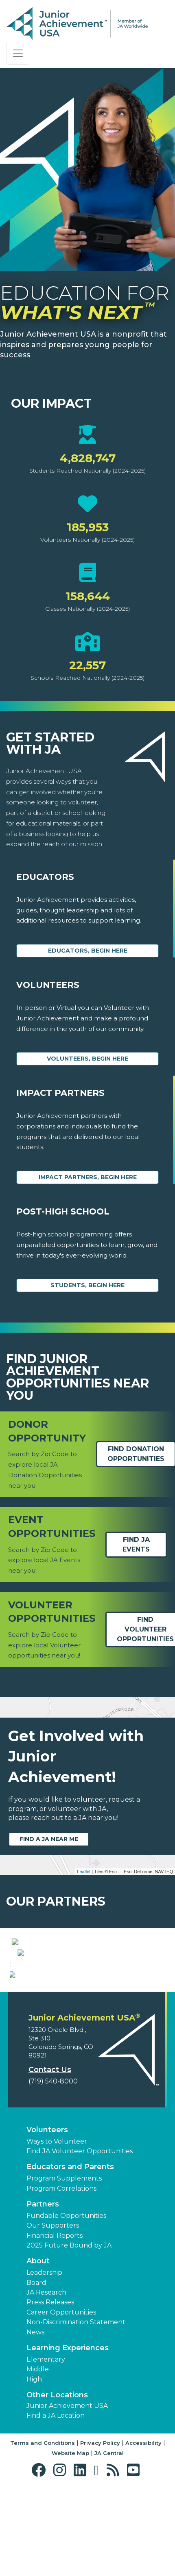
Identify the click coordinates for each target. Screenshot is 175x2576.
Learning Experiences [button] (67, 2437)
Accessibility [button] (143, 2532)
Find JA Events (136, 1544)
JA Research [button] (46, 2382)
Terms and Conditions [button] (42, 2532)
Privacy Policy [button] (100, 2532)
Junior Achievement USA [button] (67, 2495)
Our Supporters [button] (52, 2315)
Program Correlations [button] (61, 2278)
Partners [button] (42, 2293)
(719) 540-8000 (53, 2171)
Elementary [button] (45, 2449)
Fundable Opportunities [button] (66, 2305)
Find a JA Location (55, 2505)
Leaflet (83, 1871)
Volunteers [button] (47, 2219)
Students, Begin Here (87, 1285)
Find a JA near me (49, 1839)
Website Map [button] (70, 2542)
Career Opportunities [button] (61, 2401)
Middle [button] (37, 2459)
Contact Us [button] (49, 2159)
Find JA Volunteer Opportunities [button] (79, 2240)
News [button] (35, 2421)
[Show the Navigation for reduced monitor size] (18, 53)
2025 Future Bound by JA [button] (69, 2334)
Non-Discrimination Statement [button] (75, 2412)
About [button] (38, 2350)
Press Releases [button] (50, 2392)
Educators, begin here (87, 950)
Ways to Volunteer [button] (56, 2231)
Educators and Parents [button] (70, 2256)
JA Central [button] (109, 2542)
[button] (40, 2559)
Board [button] (36, 2372)
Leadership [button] (44, 2362)
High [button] (34, 2468)
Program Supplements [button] (64, 2268)
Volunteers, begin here (87, 1058)
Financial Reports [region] (54, 2325)
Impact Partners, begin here (88, 1177)
